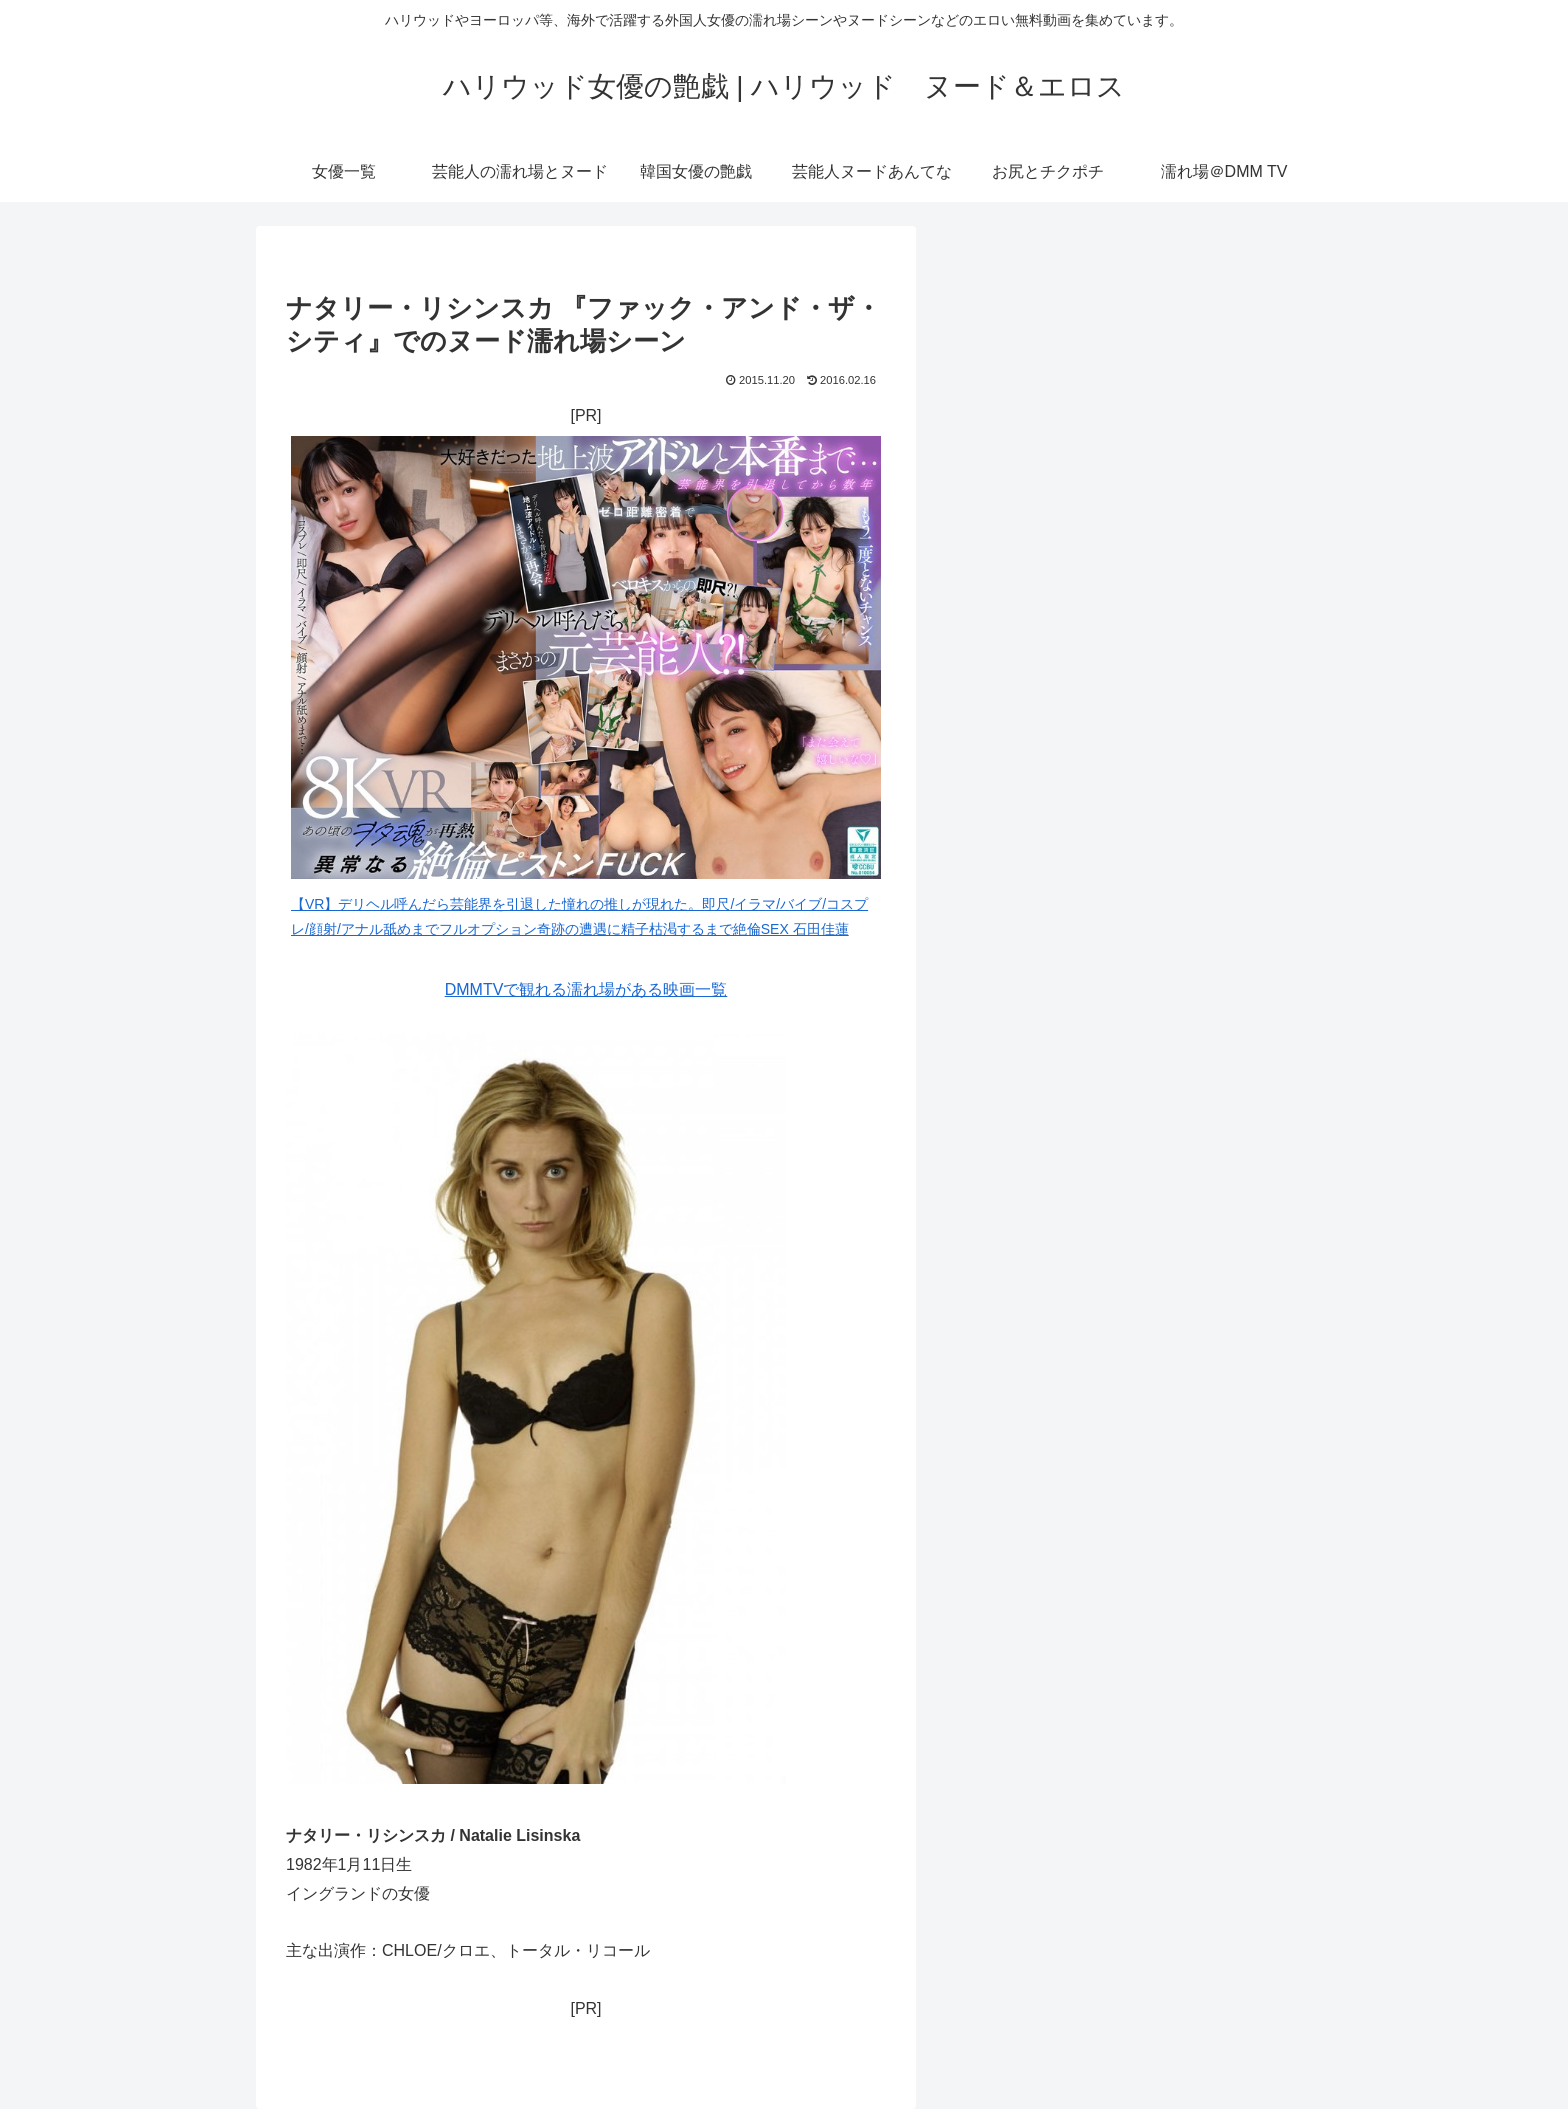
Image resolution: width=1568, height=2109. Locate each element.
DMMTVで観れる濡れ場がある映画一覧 (586, 989)
